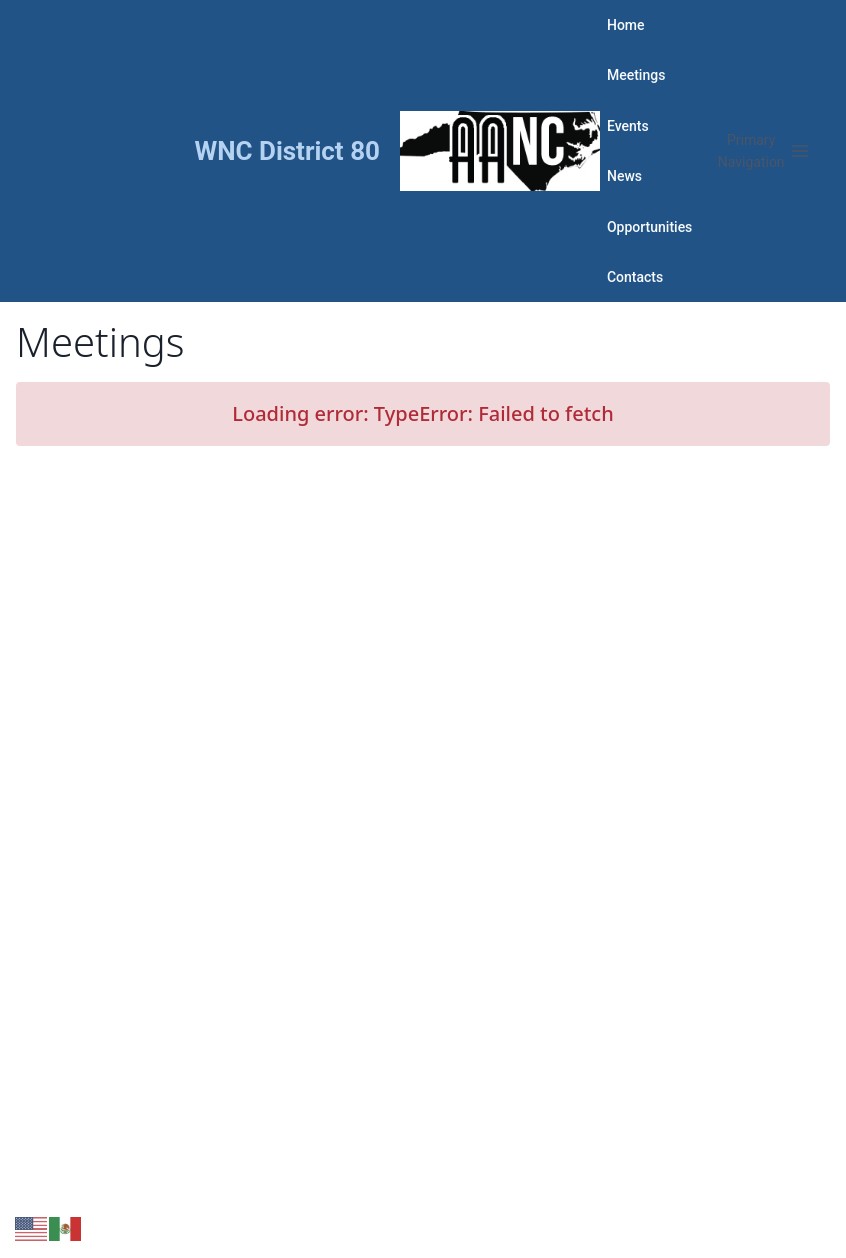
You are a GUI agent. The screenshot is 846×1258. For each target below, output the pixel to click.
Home (626, 25)
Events (628, 126)
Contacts (635, 277)
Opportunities (649, 227)
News (624, 176)
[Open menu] (763, 151)
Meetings (636, 75)
